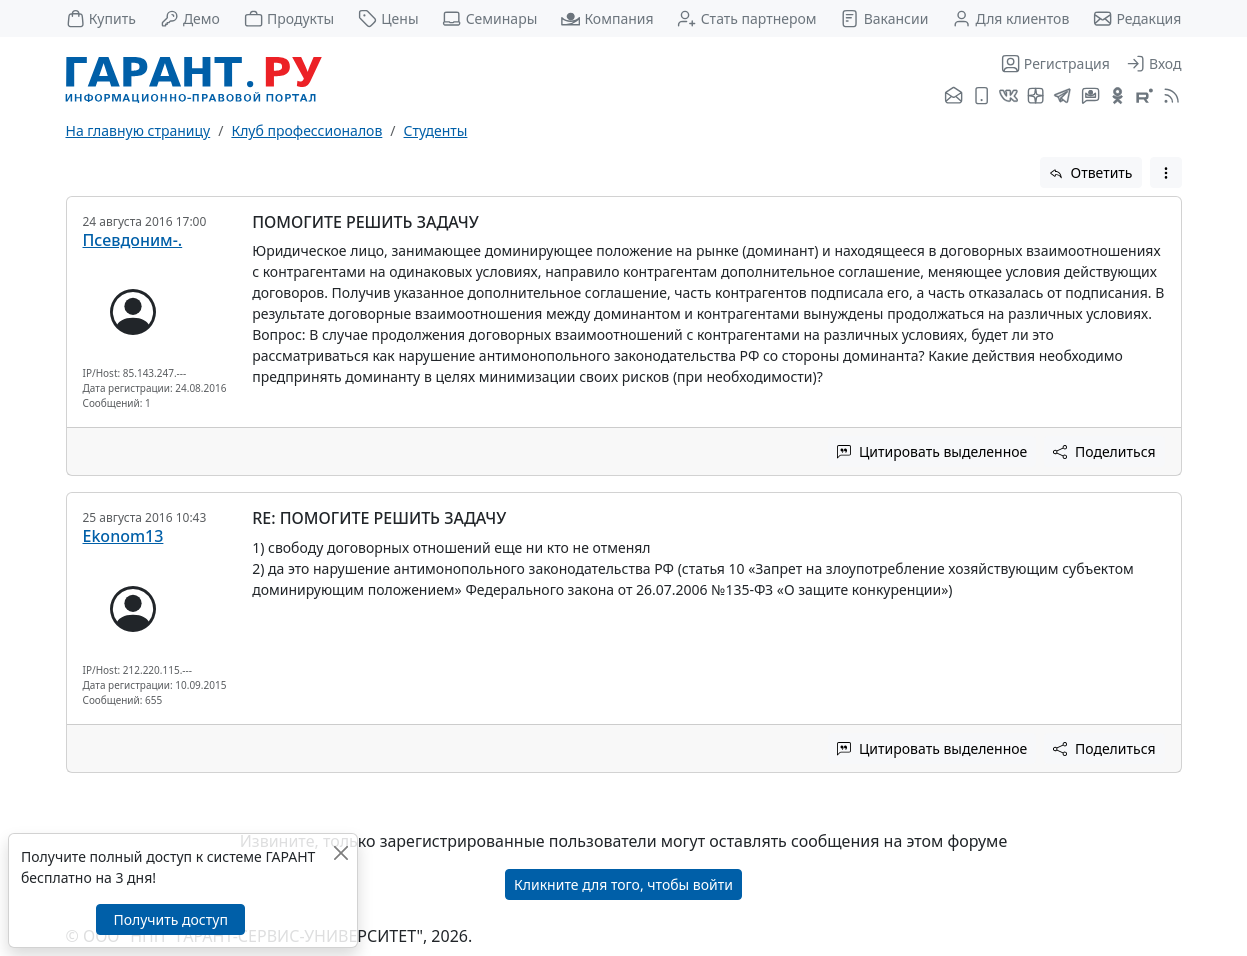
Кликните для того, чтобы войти (623, 884)
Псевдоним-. (133, 240)
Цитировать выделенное (932, 451)
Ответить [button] (1091, 172)
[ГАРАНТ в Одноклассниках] (1117, 97)
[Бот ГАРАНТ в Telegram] (1090, 97)
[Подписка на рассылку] (953, 97)
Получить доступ (170, 919)
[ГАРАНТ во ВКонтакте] (1008, 97)
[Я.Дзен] (1035, 97)
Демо (190, 18)
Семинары (489, 18)
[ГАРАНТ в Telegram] (1062, 97)
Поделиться (1104, 451)
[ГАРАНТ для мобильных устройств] (981, 97)
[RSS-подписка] (1169, 97)
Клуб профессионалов (306, 130)
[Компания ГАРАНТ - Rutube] (1144, 97)
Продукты (289, 18)
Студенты (436, 130)
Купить (101, 18)
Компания (607, 18)
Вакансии (884, 18)
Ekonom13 (123, 536)
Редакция (1137, 18)
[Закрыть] (340, 852)
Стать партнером (746, 18)
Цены (388, 18)
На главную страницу (138, 130)
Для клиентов (1010, 18)
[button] (1166, 172)
